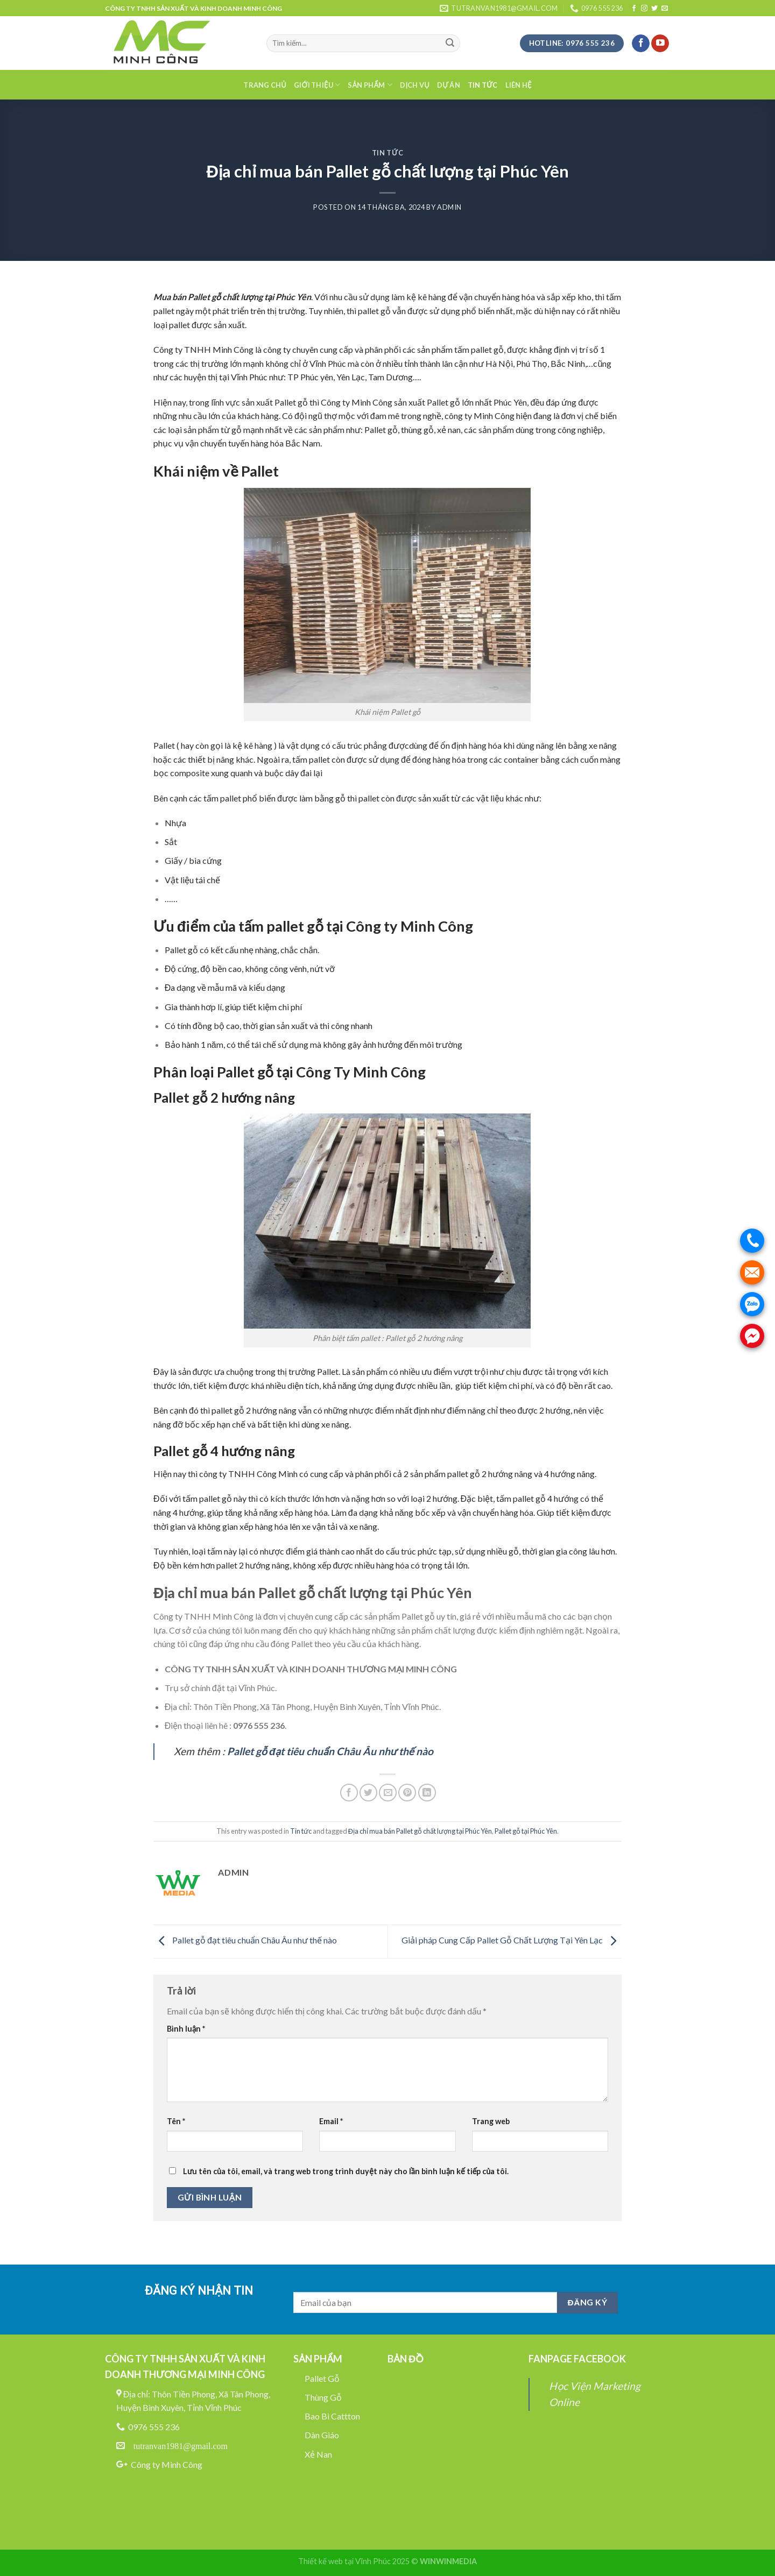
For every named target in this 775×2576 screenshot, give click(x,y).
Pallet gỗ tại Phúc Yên (526, 1831)
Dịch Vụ (414, 85)
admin (449, 207)
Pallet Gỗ (322, 2378)
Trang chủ (264, 85)
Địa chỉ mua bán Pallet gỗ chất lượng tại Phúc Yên (420, 1831)
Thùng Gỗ (323, 2397)
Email (331, 2121)
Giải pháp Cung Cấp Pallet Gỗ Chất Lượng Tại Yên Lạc (511, 1940)
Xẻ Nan (318, 2454)
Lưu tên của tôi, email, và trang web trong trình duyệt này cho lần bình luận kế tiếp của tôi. (346, 2171)
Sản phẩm (370, 85)
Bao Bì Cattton (332, 2416)
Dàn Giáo (322, 2435)
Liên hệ (518, 85)
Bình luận (186, 2028)
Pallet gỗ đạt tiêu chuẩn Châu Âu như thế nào (245, 1940)
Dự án (448, 85)
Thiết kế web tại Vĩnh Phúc (344, 2561)
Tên (176, 2121)
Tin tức (483, 85)
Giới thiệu (317, 85)
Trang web (491, 2121)
